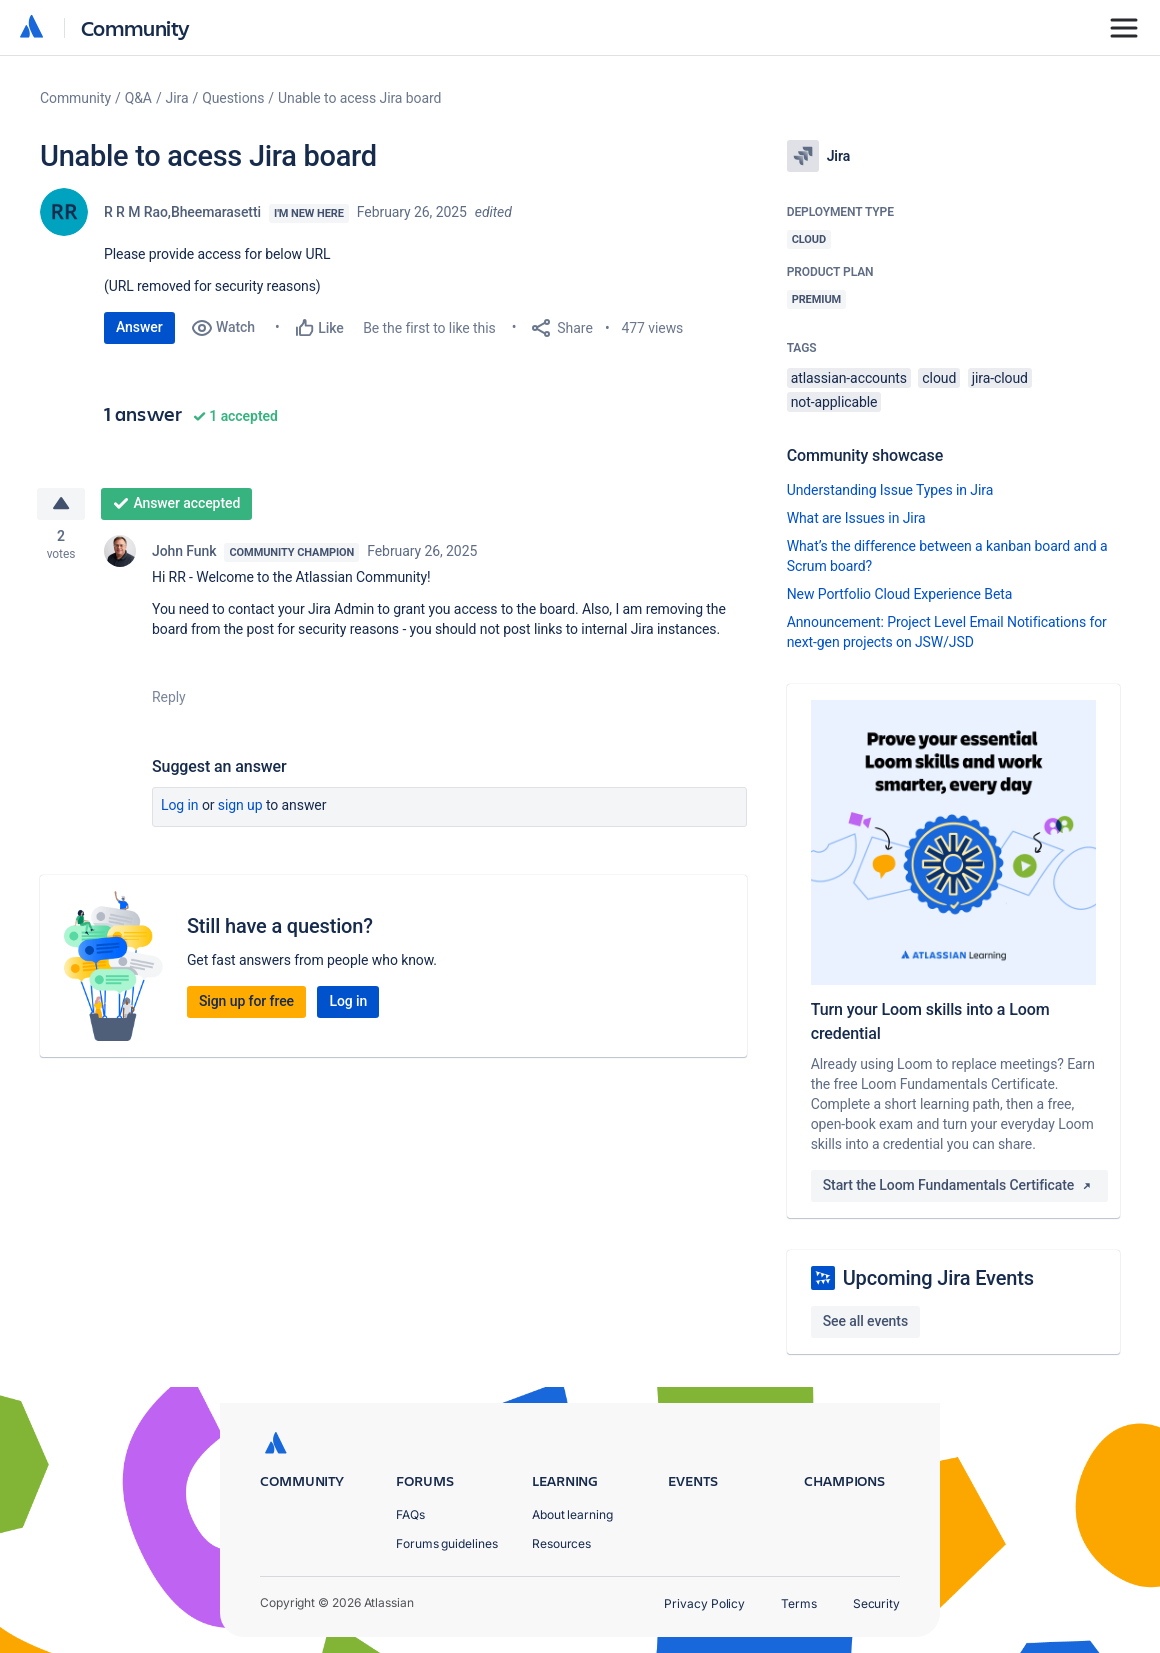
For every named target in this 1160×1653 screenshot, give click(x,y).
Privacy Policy (704, 1603)
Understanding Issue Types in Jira (890, 490)
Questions (233, 98)
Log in (180, 806)
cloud (939, 378)
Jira (177, 98)
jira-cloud (1000, 378)
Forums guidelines (447, 1543)
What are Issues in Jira (856, 518)
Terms (799, 1603)
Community (135, 27)
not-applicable (834, 402)
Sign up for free (246, 1002)
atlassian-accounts (849, 378)
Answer (139, 327)
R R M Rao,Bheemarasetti (182, 212)
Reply (169, 698)
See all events (865, 1321)
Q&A (138, 98)
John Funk (184, 552)
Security (876, 1603)
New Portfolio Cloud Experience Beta (900, 594)
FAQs (410, 1514)
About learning (572, 1514)
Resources (561, 1543)
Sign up (240, 806)
